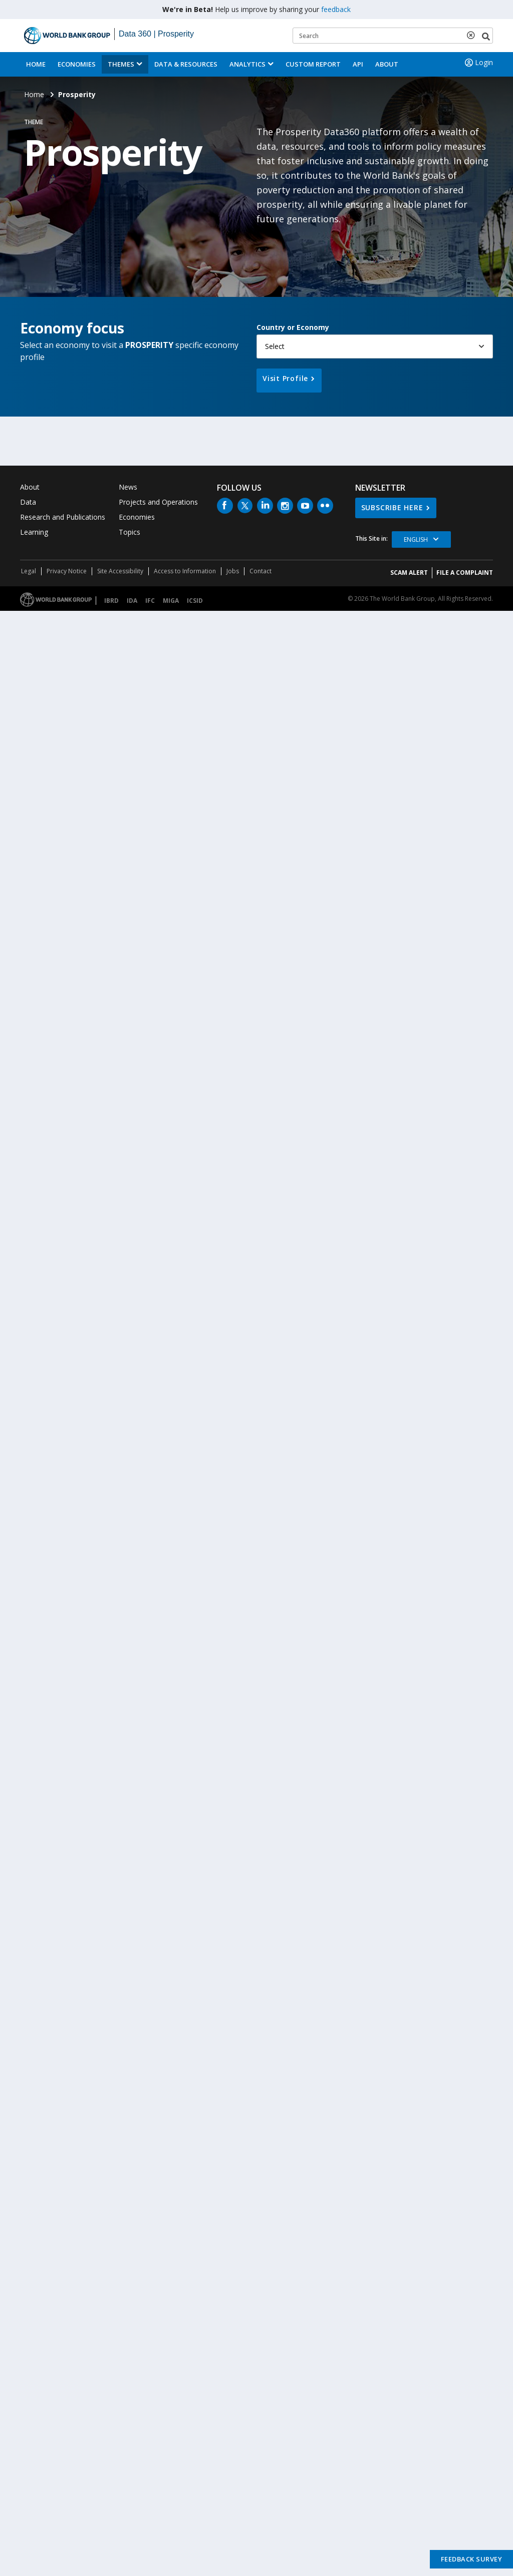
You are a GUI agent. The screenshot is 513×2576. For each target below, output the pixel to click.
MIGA (171, 600)
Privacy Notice (67, 571)
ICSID (195, 600)
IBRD (111, 600)
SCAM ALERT (409, 572)
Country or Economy (292, 327)
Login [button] (478, 63)
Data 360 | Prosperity (156, 34)
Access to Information (185, 571)
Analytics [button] (247, 64)
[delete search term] (473, 35)
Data (28, 502)
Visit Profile (285, 378)
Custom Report (313, 64)
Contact (260, 571)
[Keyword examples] (393, 36)
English (416, 539)
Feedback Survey (471, 2558)
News (128, 487)
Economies (77, 64)
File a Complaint (464, 572)
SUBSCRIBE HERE (392, 507)
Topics (129, 532)
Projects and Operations (158, 502)
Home (36, 64)
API (358, 64)
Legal (28, 571)
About (386, 64)
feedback (336, 9)
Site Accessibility (120, 571)
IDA (132, 600)
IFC (150, 600)
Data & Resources (185, 64)
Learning (34, 532)
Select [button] (275, 346)
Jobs (232, 571)
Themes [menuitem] (121, 64)
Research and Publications (62, 517)
